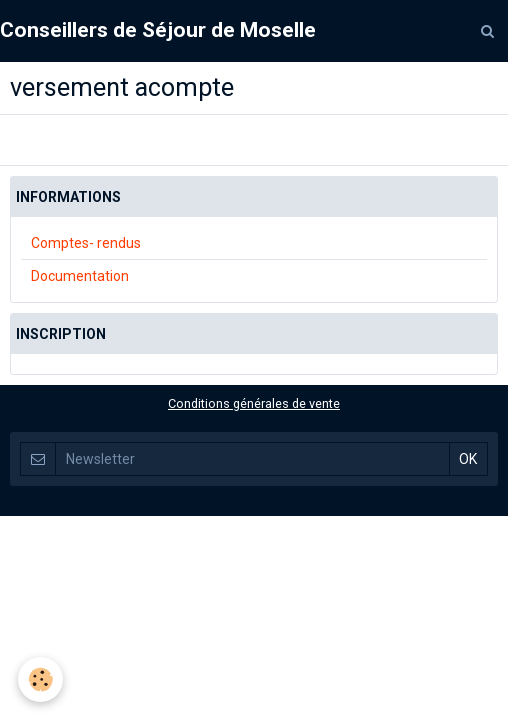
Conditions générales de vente (254, 403)
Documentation (80, 276)
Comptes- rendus (86, 243)
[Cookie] (40, 679)
